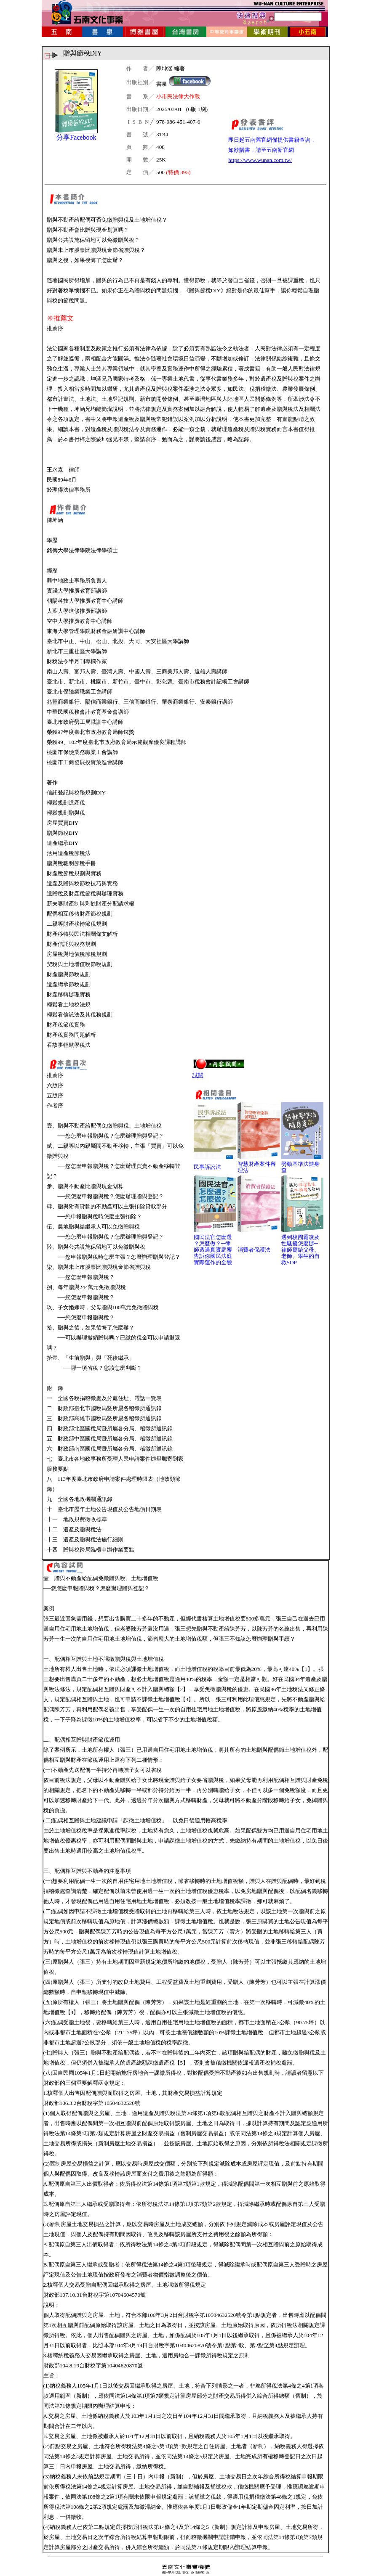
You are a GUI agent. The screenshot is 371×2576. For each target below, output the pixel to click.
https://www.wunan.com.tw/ (260, 160)
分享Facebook (76, 137)
